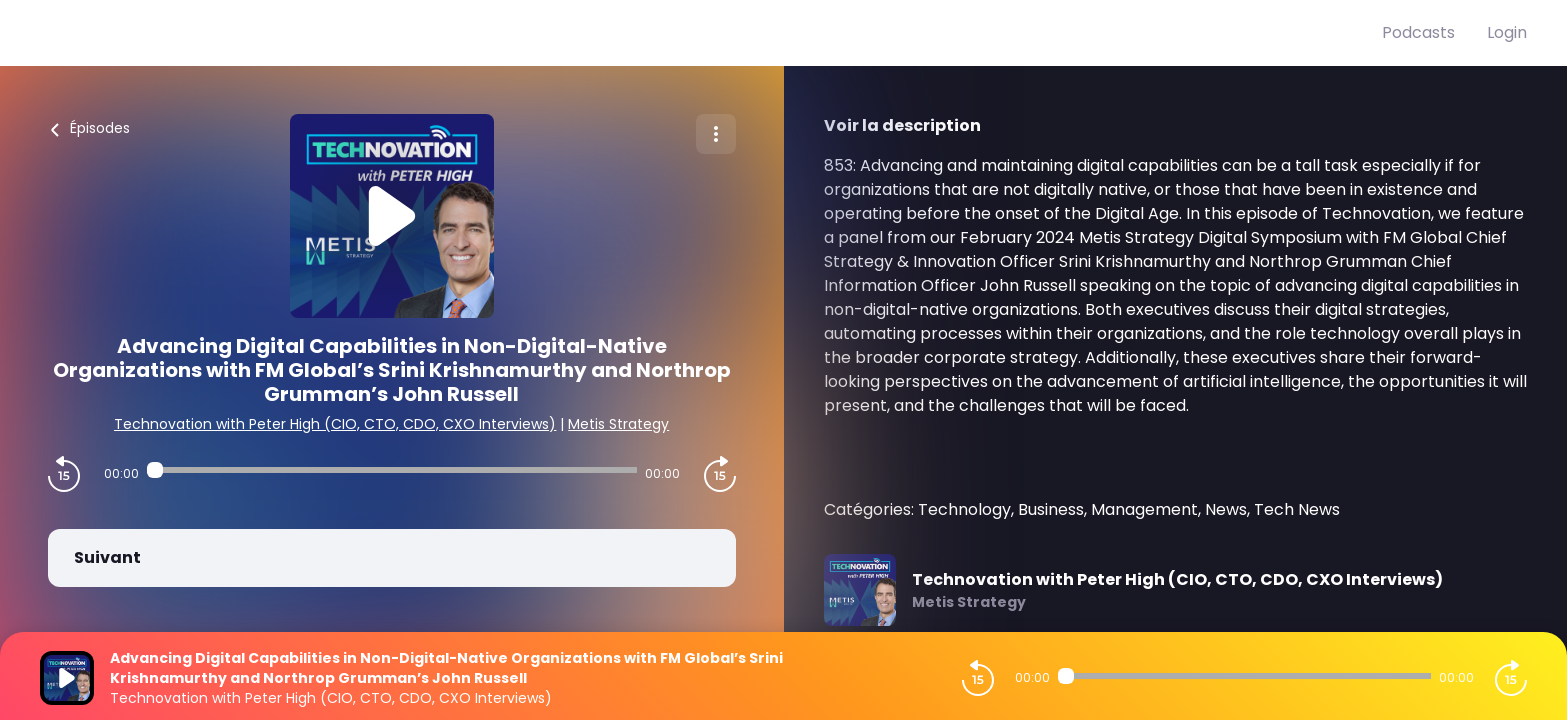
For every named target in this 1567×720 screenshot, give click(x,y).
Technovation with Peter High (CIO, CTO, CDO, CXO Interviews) (335, 424)
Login (1507, 32)
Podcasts (1418, 32)
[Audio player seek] (392, 470)
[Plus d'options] (716, 134)
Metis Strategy (618, 424)
